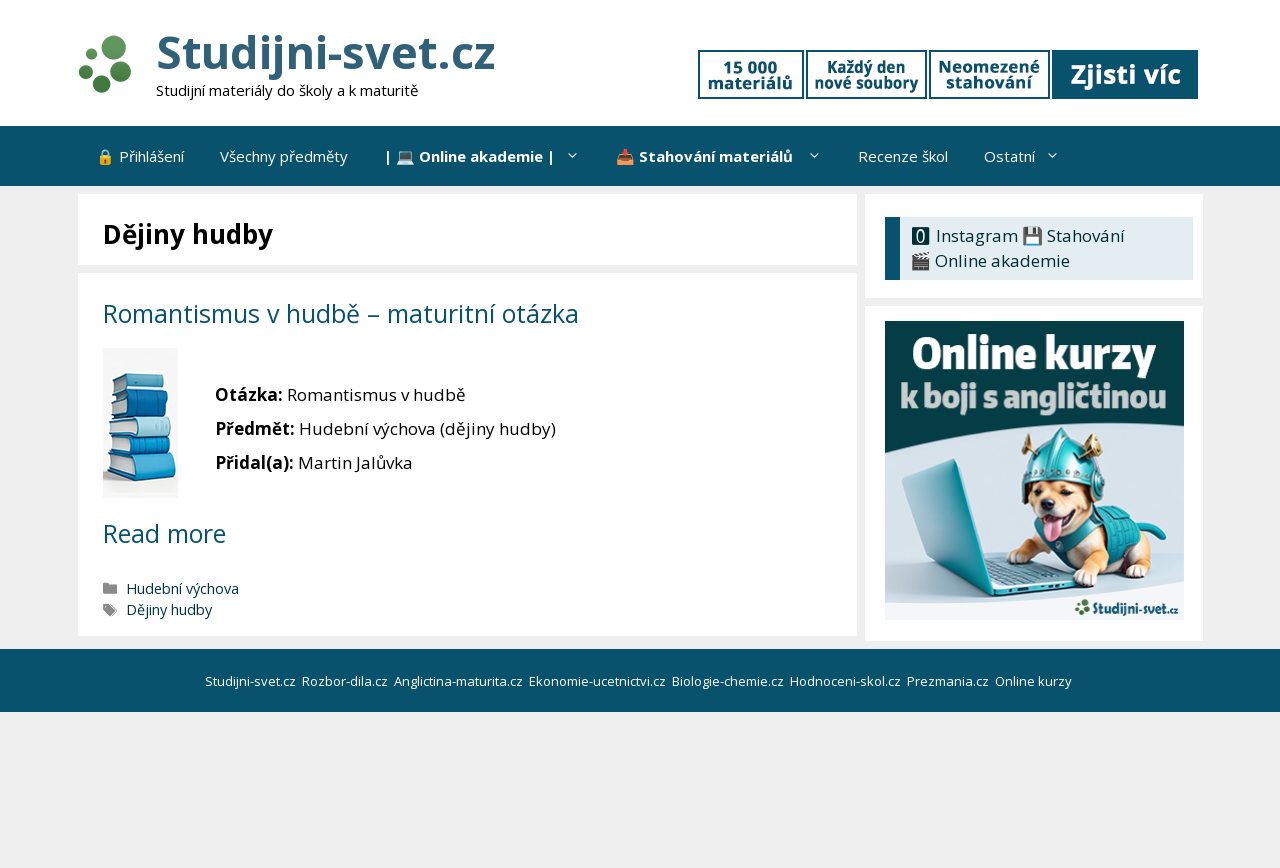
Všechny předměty (284, 156)
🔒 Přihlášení (140, 156)
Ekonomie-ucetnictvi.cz (599, 681)
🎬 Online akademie (990, 260)
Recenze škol (903, 156)
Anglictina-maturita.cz (460, 681)
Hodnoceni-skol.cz (847, 681)
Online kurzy (1035, 681)
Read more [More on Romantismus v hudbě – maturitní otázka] (164, 533)
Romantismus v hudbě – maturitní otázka (341, 313)
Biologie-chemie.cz (729, 681)
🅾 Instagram (964, 235)
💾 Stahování (1073, 235)
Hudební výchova (182, 588)
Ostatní (1031, 156)
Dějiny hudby (169, 609)
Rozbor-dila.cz (346, 681)
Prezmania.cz (949, 681)
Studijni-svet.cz (325, 51)
